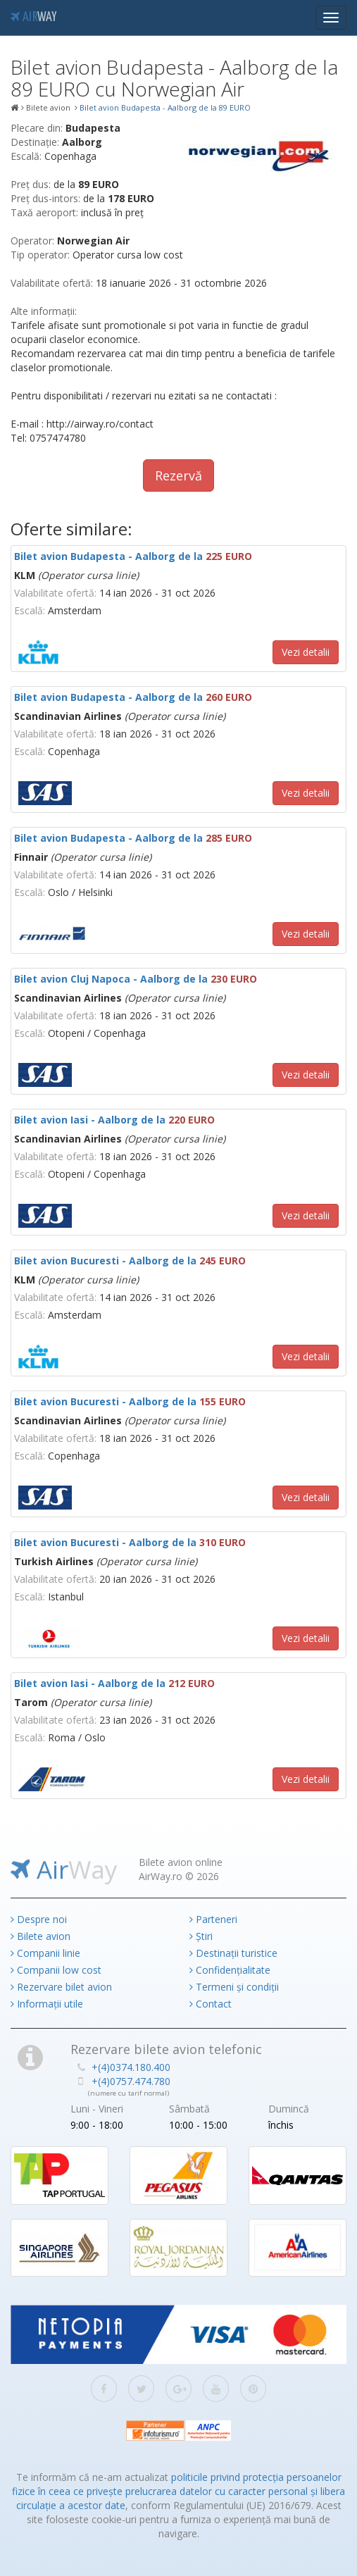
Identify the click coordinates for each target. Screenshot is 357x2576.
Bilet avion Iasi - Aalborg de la (114, 1119)
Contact (210, 2003)
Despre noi (39, 1919)
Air (33, 17)
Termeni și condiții (234, 1986)
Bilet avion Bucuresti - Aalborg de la (130, 1260)
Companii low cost (56, 1970)
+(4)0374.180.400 (131, 2067)
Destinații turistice (233, 1953)
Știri (201, 1936)
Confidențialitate (229, 1970)
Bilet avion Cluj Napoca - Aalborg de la (135, 978)
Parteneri (213, 1919)
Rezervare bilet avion (61, 1986)
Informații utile (47, 2003)
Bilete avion (40, 1936)
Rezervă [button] (178, 475)
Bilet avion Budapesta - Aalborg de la (133, 556)
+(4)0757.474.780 (131, 2081)
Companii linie (45, 1953)
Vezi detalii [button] (306, 652)
